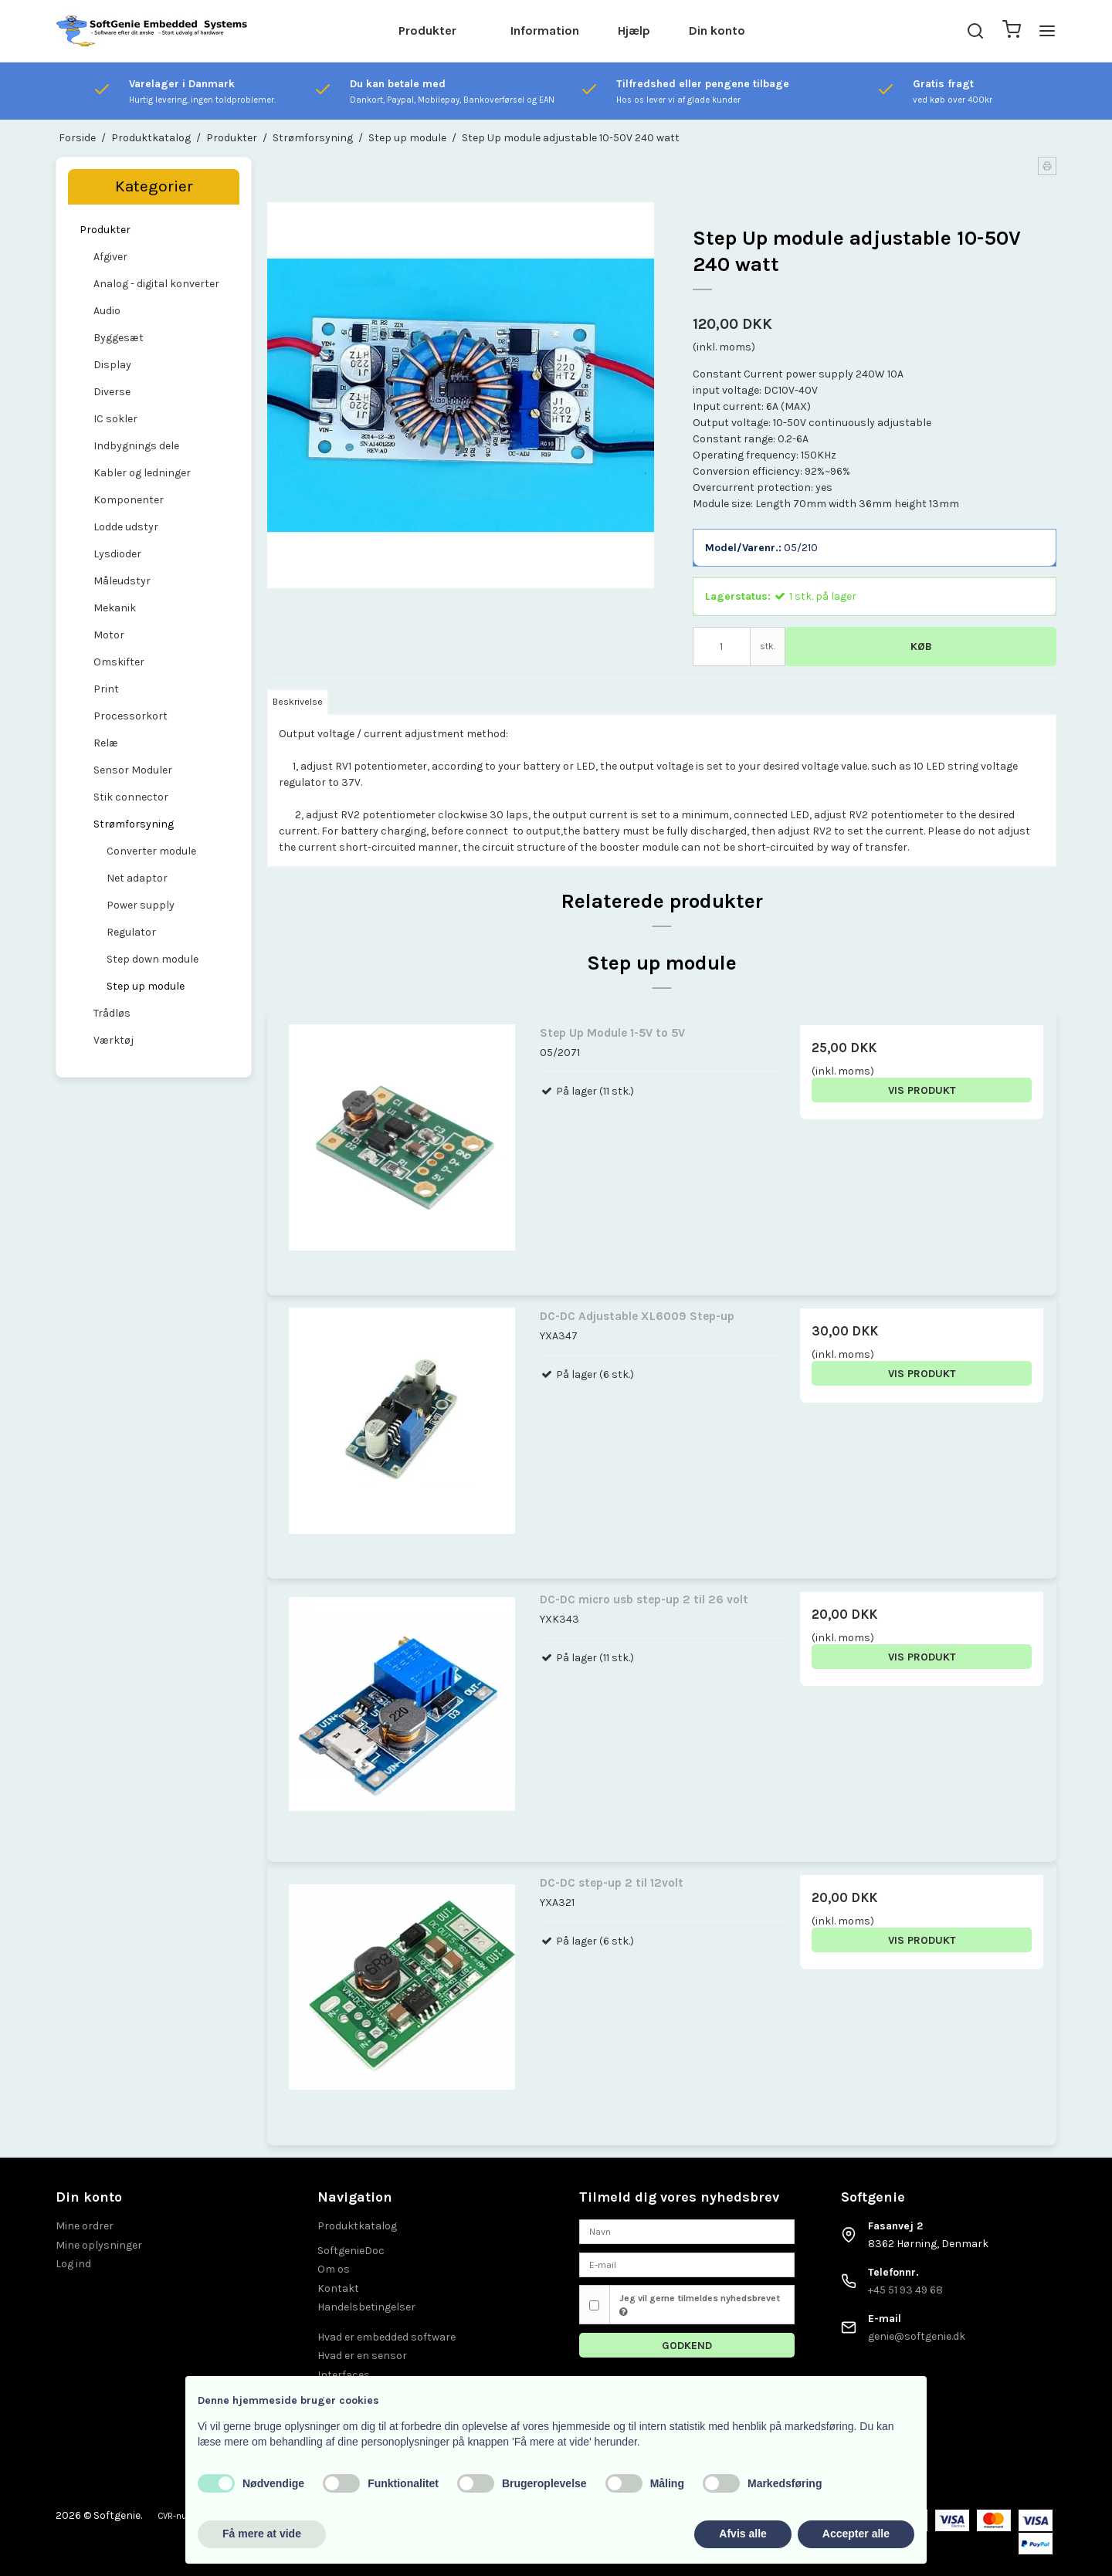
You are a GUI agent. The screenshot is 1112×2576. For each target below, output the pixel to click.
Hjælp (634, 30)
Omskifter (118, 662)
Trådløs (112, 1013)
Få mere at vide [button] (261, 2533)
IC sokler (115, 418)
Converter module (151, 851)
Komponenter (128, 499)
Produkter (427, 30)
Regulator (131, 932)
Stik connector (130, 797)
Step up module (146, 986)
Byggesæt (118, 337)
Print (106, 689)
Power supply (141, 905)
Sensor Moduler (132, 770)
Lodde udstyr (125, 526)
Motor (108, 634)
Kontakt (338, 2288)
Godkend (687, 2345)
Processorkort (130, 716)
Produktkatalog (357, 2225)
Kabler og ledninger (142, 472)
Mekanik (114, 607)
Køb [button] (921, 646)
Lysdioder (117, 553)
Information (544, 30)
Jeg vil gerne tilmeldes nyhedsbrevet (699, 2305)
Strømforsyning (133, 824)
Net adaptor (137, 878)
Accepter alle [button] (856, 2533)
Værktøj (113, 1040)
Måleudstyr (122, 580)
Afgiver (110, 256)
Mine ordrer (85, 2225)
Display (112, 364)
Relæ (105, 743)
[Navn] (687, 2231)
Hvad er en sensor (362, 2355)
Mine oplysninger (99, 2245)
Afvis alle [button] (742, 2533)
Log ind (73, 2263)
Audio (106, 310)
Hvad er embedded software (386, 2337)
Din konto (717, 30)
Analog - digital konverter (156, 283)
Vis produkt (922, 1090)
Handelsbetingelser (366, 2307)
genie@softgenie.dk (916, 2336)
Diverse (112, 391)
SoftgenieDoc (351, 2250)
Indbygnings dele (136, 445)
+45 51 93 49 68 (905, 2290)
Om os (333, 2269)
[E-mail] (687, 2263)
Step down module (152, 959)
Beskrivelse (298, 701)
